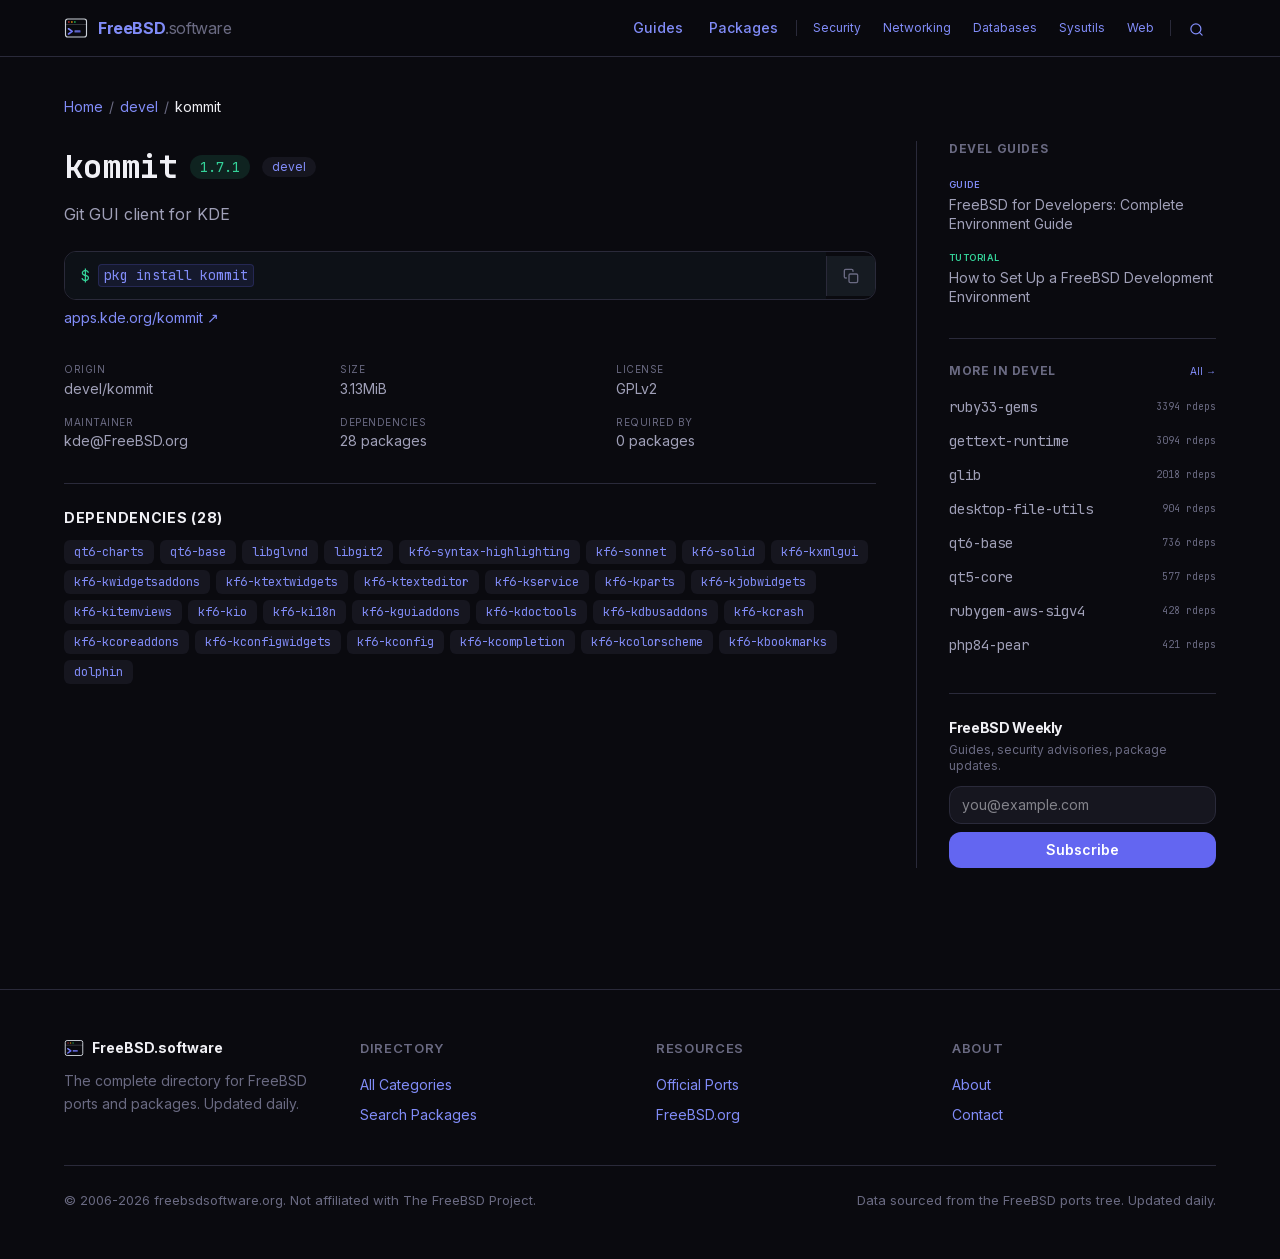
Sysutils (1082, 27)
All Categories (406, 1084)
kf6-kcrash (769, 612)
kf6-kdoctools (531, 612)
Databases (1005, 27)
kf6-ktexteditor (416, 582)
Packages (743, 27)
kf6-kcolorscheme (647, 642)
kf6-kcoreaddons (126, 642)
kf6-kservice (537, 582)
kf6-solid (723, 552)
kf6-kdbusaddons (655, 612)
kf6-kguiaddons (411, 612)
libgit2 (358, 552)
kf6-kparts (640, 582)
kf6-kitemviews (123, 612)
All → (1203, 371)
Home (83, 106)
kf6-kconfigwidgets (268, 642)
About (971, 1084)
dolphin (98, 672)
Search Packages (418, 1114)
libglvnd (280, 552)
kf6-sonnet (631, 552)
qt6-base (198, 552)
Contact (977, 1114)
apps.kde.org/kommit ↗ (141, 317)
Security (837, 27)
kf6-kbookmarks (778, 642)
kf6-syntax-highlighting (489, 552)
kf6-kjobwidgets (753, 582)
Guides (658, 27)
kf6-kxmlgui (819, 552)
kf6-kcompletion (512, 642)
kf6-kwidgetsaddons (137, 582)
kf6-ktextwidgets (282, 582)
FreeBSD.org (698, 1114)
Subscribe (1082, 849)
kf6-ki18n (304, 612)
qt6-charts (109, 552)
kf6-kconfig (395, 642)
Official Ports (697, 1084)
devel (139, 106)
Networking (917, 27)
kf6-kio (222, 612)
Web (1140, 27)
